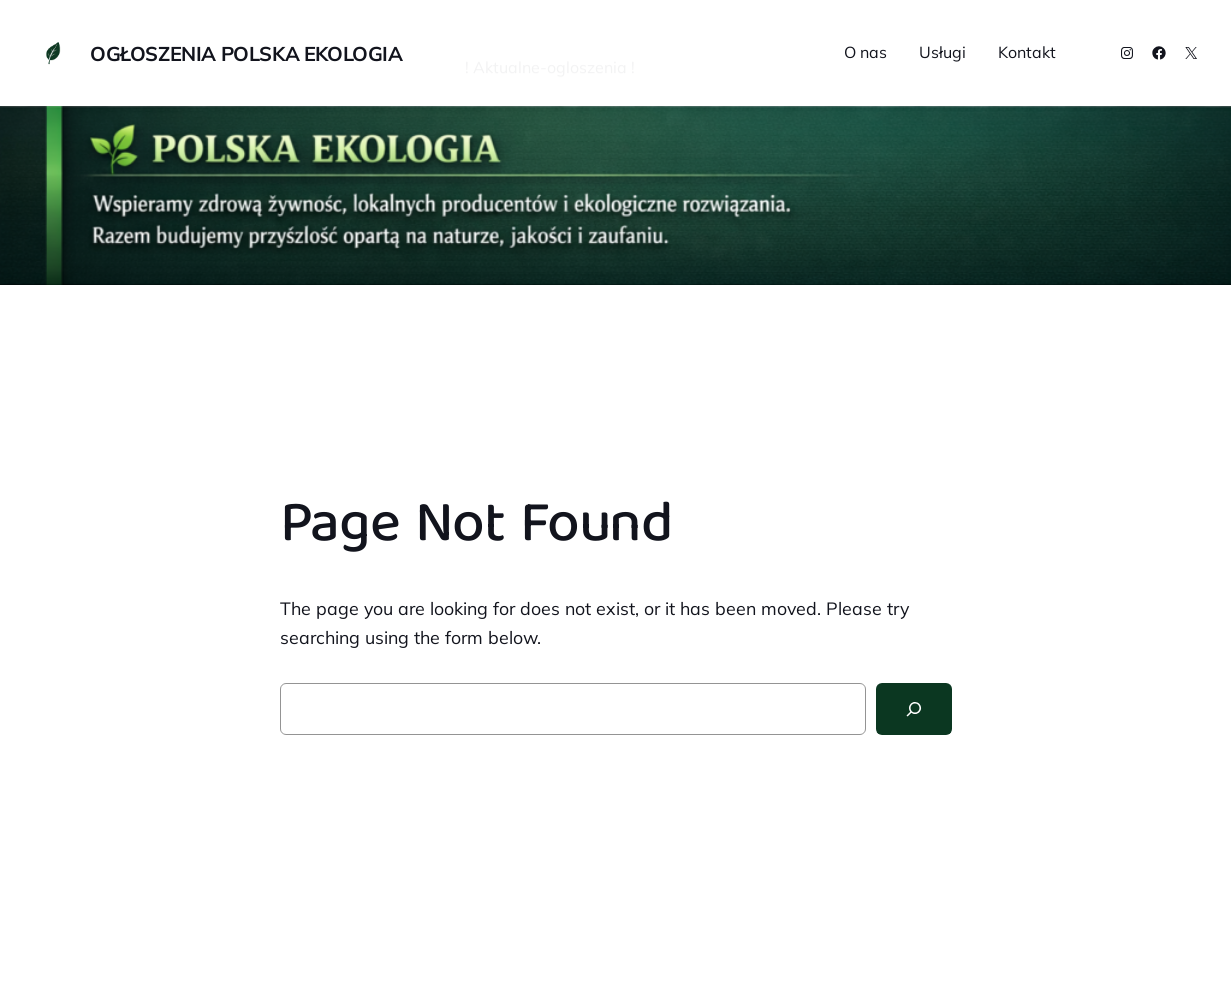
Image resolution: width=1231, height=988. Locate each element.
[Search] (913, 709)
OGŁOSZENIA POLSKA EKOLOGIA (246, 53)
